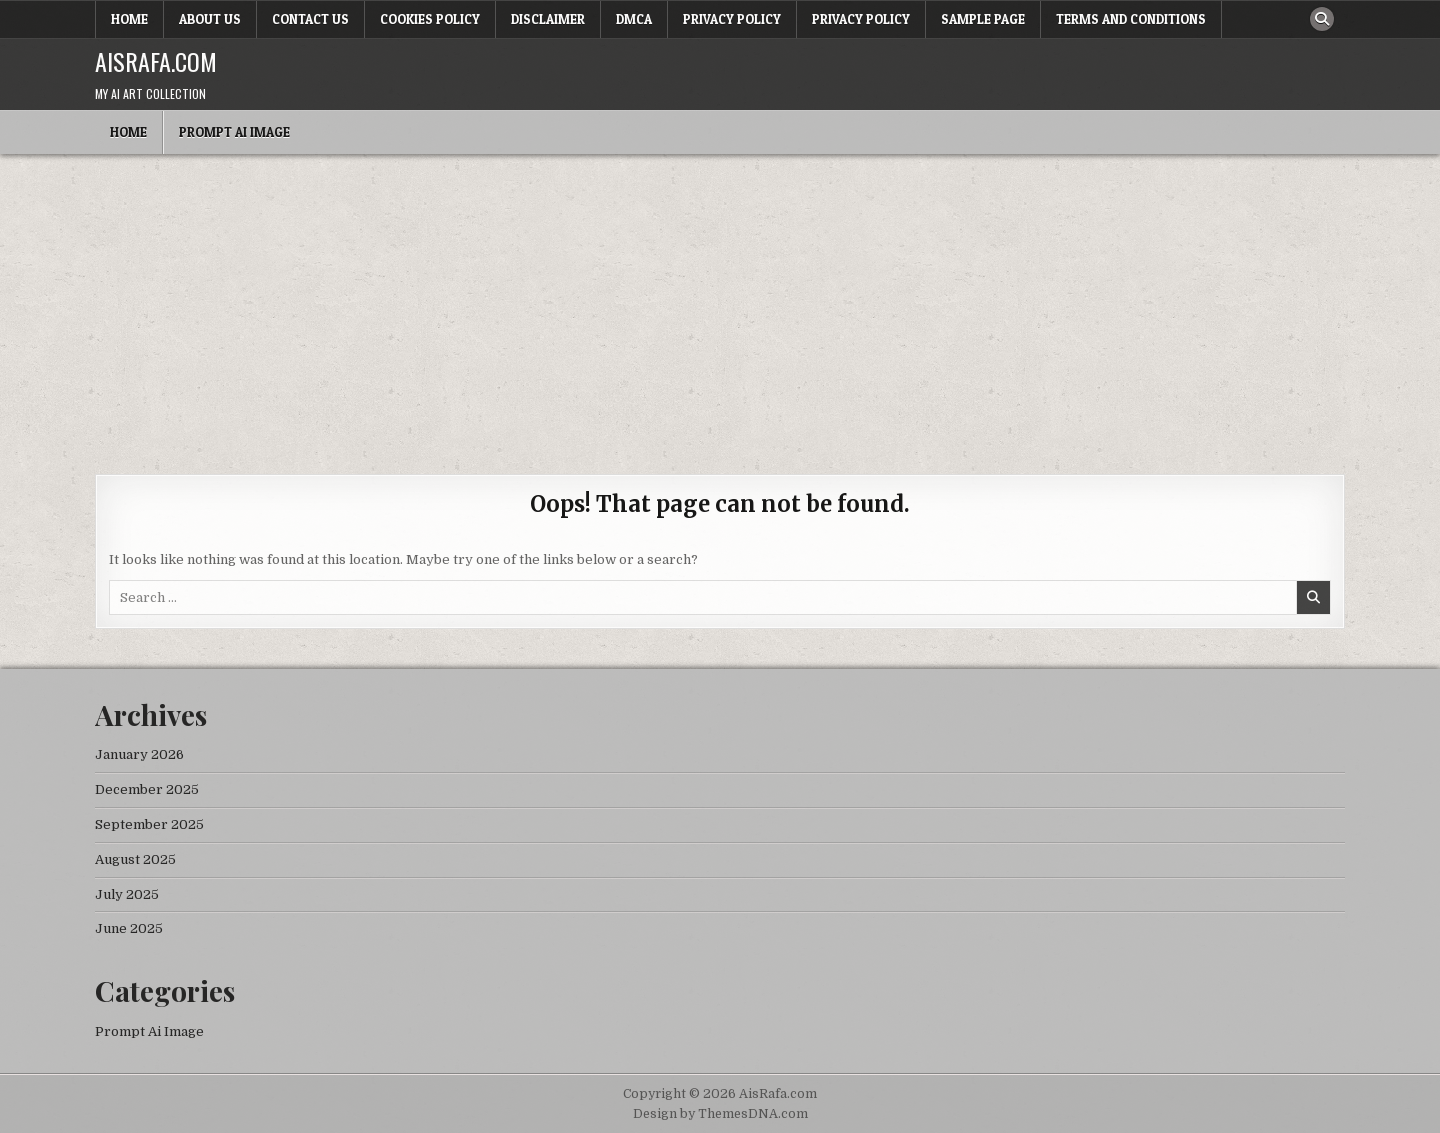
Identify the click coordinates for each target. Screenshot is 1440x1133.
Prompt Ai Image (234, 132)
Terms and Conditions (1131, 19)
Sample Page (983, 19)
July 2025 (127, 894)
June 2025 (129, 928)
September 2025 (149, 824)
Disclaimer (548, 19)
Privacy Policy (732, 19)
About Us (210, 19)
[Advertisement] (720, 304)
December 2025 (147, 789)
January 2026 (139, 754)
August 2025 (135, 859)
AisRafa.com (156, 61)
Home (129, 19)
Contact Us (310, 19)
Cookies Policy (430, 19)
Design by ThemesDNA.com (720, 1114)
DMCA (634, 19)
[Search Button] (1322, 19)
